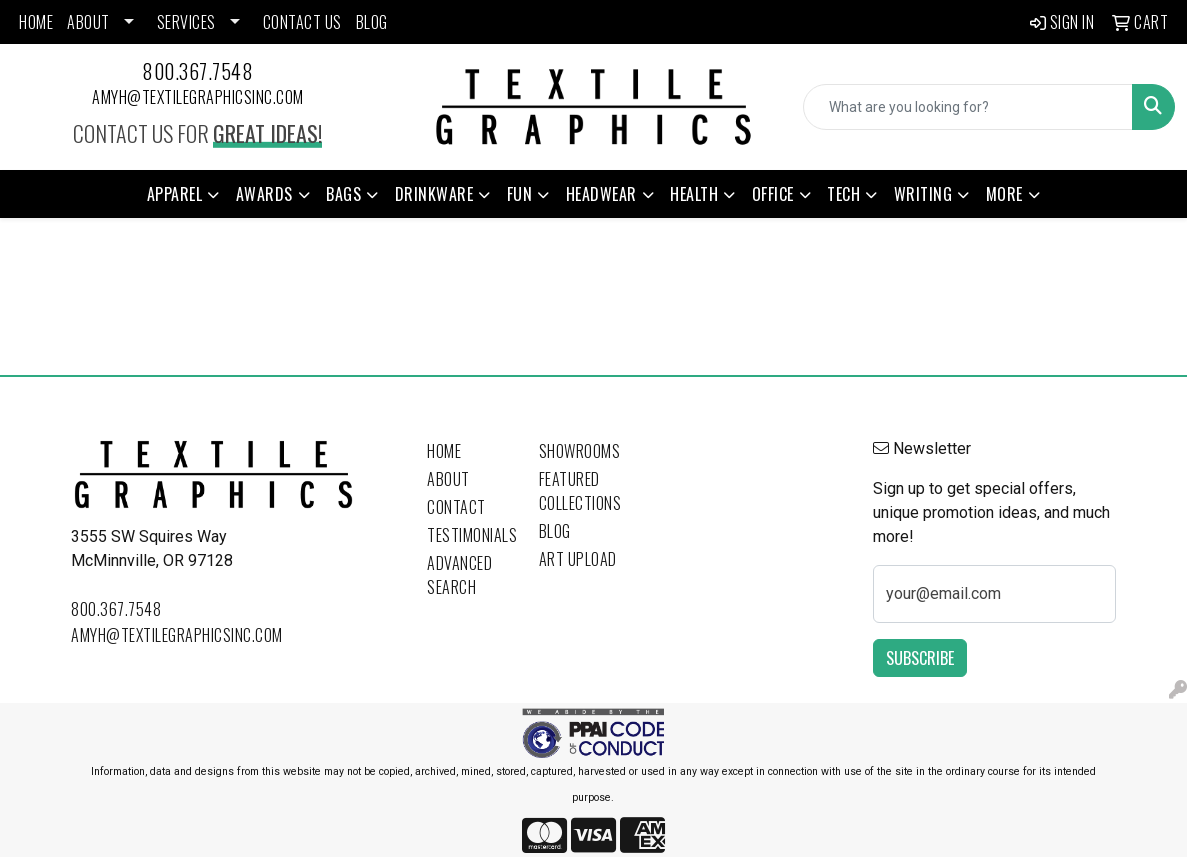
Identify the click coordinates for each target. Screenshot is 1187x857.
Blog (555, 531)
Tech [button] (843, 194)
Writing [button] (923, 194)
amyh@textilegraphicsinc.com (198, 97)
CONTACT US (302, 22)
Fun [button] (520, 194)
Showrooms (580, 451)
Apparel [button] (175, 194)
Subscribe (920, 658)
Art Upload (578, 559)
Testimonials (470, 535)
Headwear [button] (601, 194)
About (448, 479)
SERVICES (186, 22)
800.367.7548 (197, 71)
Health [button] (694, 194)
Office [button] (773, 194)
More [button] (1004, 194)
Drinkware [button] (434, 194)
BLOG (372, 22)
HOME (36, 22)
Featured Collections (580, 491)
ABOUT (88, 22)
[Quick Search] (968, 107)
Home (444, 451)
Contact (456, 507)
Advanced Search (459, 575)
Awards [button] (264, 194)
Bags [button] (343, 194)
